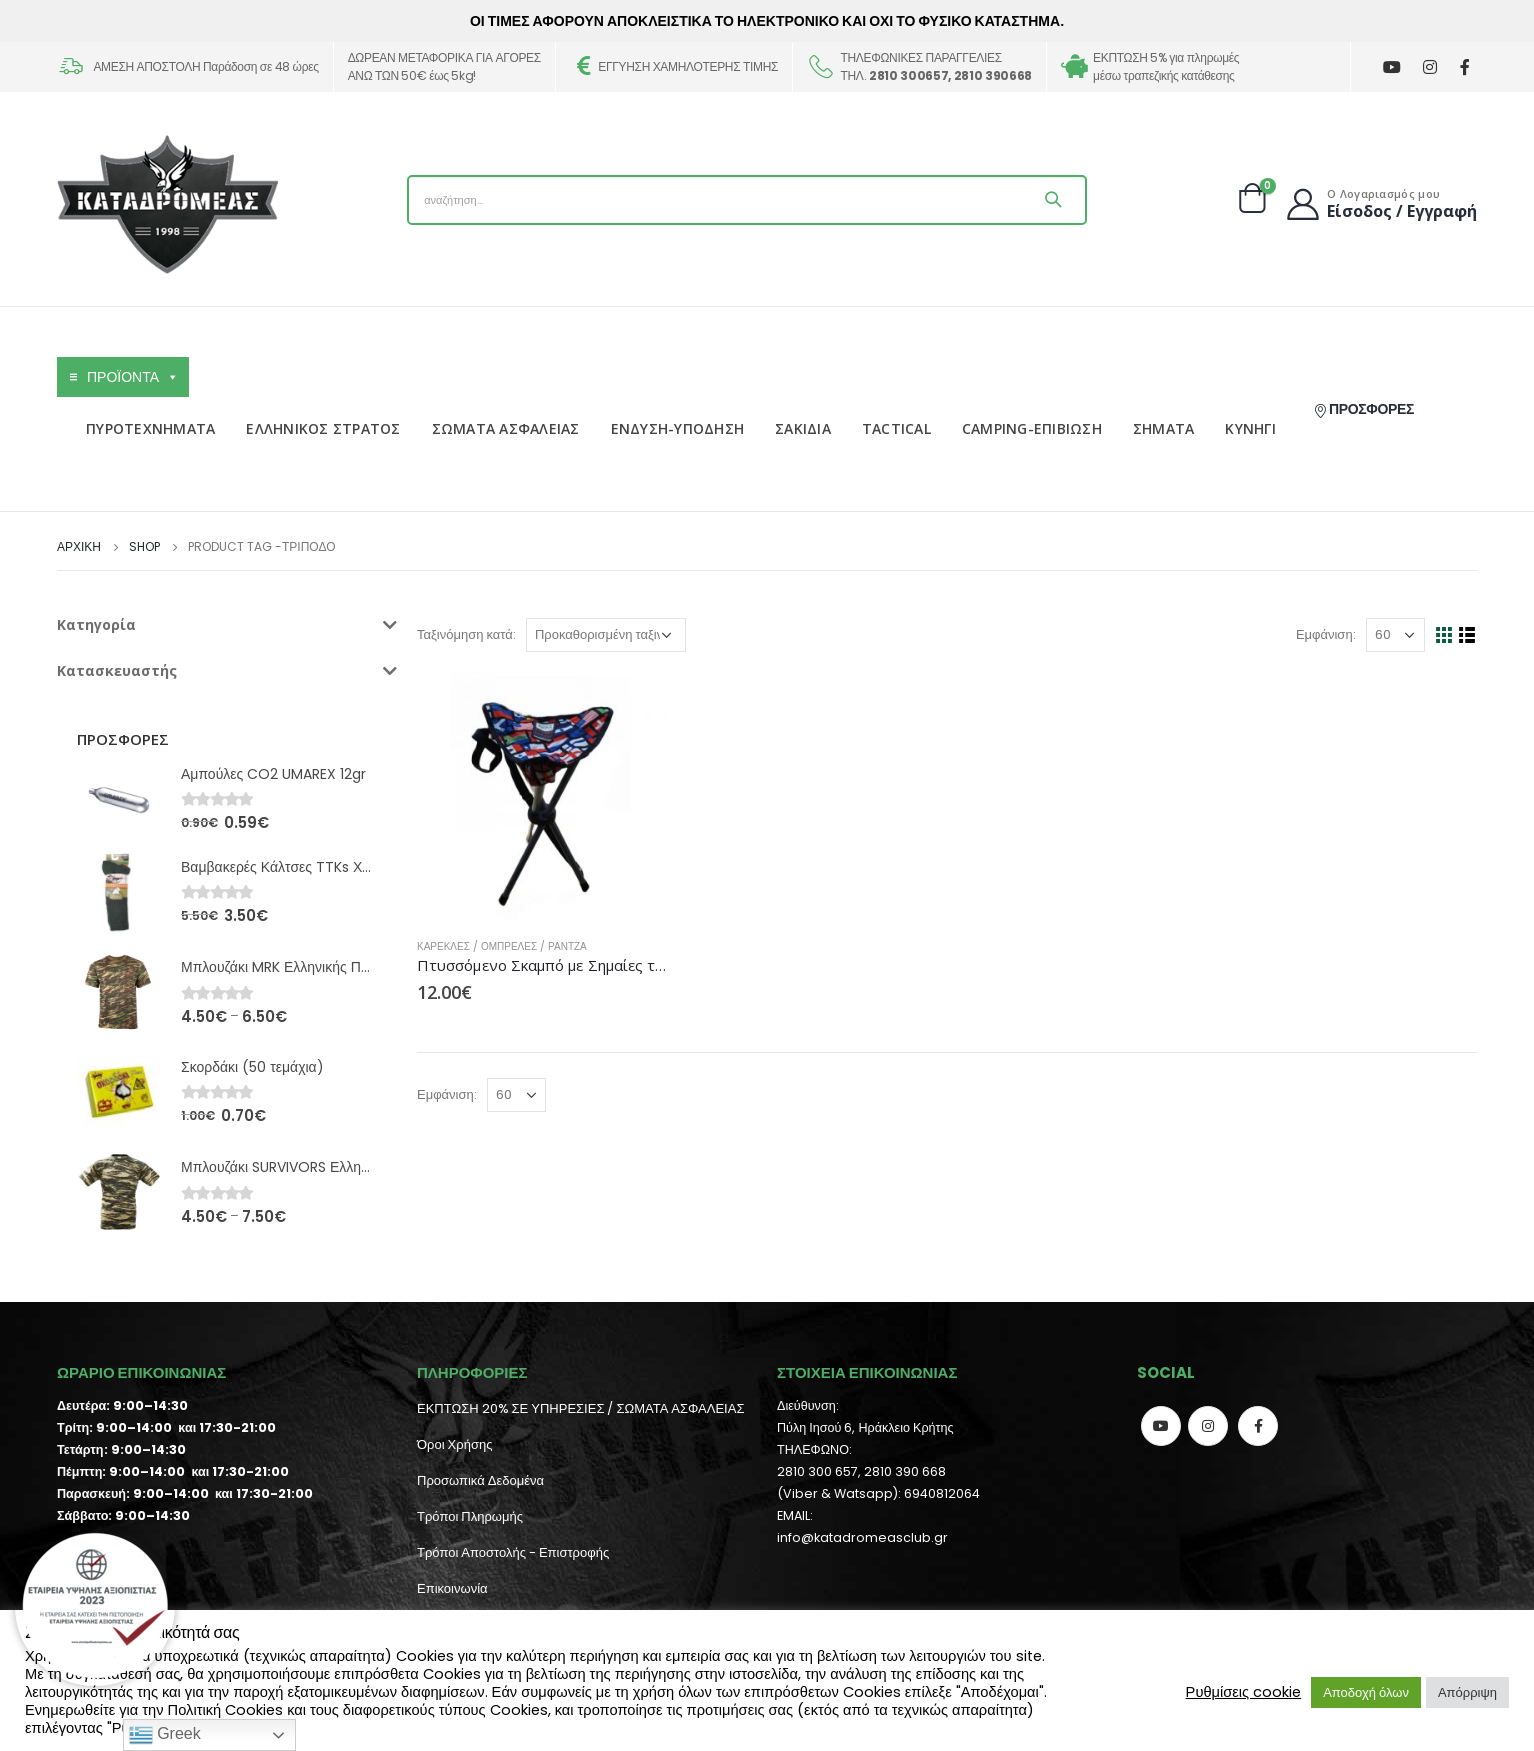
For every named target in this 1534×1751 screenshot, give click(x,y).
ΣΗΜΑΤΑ (1164, 428)
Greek (165, 1735)
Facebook (1258, 1426)
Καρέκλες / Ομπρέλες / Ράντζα (502, 946)
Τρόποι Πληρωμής (470, 1516)
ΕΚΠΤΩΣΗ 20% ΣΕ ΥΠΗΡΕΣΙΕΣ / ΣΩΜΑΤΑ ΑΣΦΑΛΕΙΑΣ (580, 1408)
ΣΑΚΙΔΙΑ (803, 428)
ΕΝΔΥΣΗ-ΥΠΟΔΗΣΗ (678, 428)
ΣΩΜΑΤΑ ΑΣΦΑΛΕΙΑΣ (506, 428)
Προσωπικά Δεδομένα (480, 1480)
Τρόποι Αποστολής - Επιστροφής (513, 1552)
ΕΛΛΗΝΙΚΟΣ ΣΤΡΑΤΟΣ (323, 428)
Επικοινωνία (452, 1588)
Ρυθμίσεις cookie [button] (1244, 1692)
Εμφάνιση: (1326, 634)
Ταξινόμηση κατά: (466, 634)
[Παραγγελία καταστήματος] (606, 635)
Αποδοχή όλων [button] (1366, 1692)
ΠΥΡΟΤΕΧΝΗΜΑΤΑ (150, 428)
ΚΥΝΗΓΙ (1250, 428)
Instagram (1208, 1426)
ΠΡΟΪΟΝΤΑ (133, 377)
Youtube (1161, 1426)
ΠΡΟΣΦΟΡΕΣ (1363, 409)
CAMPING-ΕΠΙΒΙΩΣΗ (1032, 428)
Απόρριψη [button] (1467, 1692)
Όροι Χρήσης (454, 1444)
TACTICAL (896, 428)
